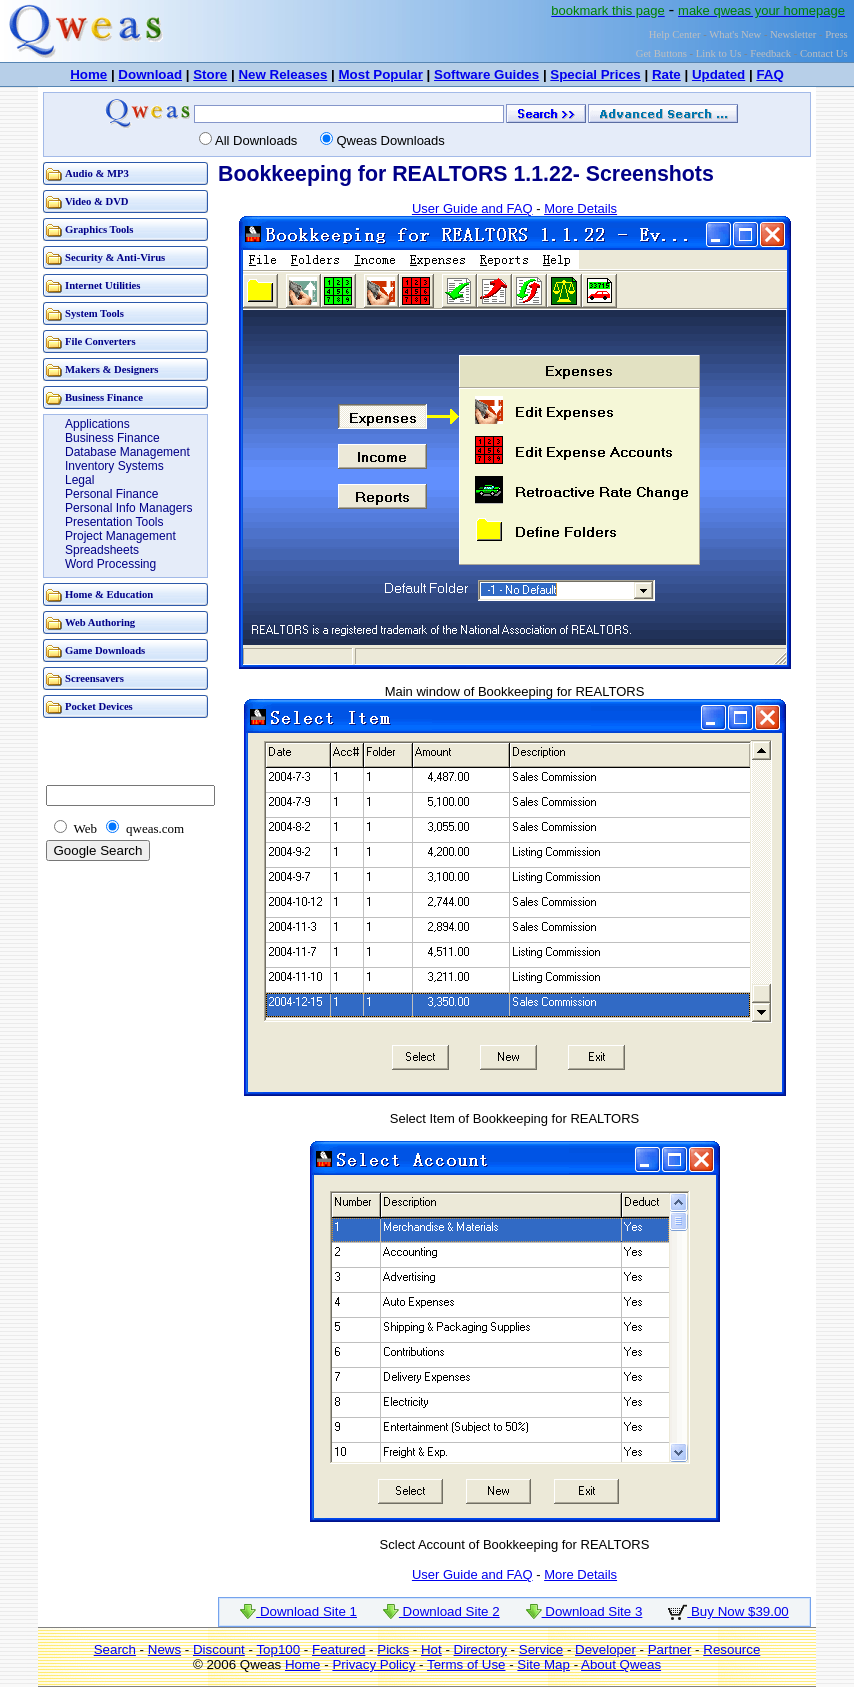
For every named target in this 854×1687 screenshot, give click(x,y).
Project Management (120, 536)
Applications (97, 424)
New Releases (282, 74)
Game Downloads (105, 650)
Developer (605, 1649)
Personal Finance (111, 494)
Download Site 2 (441, 1611)
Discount (219, 1649)
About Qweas (621, 1664)
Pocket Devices (99, 706)
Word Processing (110, 564)
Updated (718, 74)
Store (210, 74)
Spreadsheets (102, 550)
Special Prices (595, 74)
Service (541, 1649)
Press (836, 34)
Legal (79, 480)
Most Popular (380, 74)
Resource (731, 1649)
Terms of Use (466, 1664)
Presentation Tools (114, 522)
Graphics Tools (99, 229)
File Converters (100, 341)
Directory (480, 1649)
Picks (393, 1649)
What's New (735, 34)
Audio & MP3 (97, 173)
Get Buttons (661, 53)
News (164, 1649)
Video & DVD (97, 201)
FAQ (769, 74)
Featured (338, 1649)
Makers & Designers (112, 369)
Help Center (675, 34)
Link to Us (719, 53)
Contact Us (824, 53)
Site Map (543, 1664)
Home (88, 74)
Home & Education (109, 594)
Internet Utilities (102, 285)
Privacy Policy (373, 1664)
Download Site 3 (584, 1611)
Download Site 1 (298, 1611)
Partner (670, 1649)
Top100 (278, 1649)
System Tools (94, 313)
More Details (580, 208)
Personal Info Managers (128, 508)
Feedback (770, 53)
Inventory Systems (114, 466)
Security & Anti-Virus (115, 257)
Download (150, 74)
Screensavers (94, 678)
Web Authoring (100, 622)
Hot (431, 1649)
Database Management (127, 452)
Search (115, 1649)
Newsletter (793, 34)
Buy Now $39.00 (728, 1611)
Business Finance (104, 397)
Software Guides (486, 74)
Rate (666, 74)
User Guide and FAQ (472, 208)
